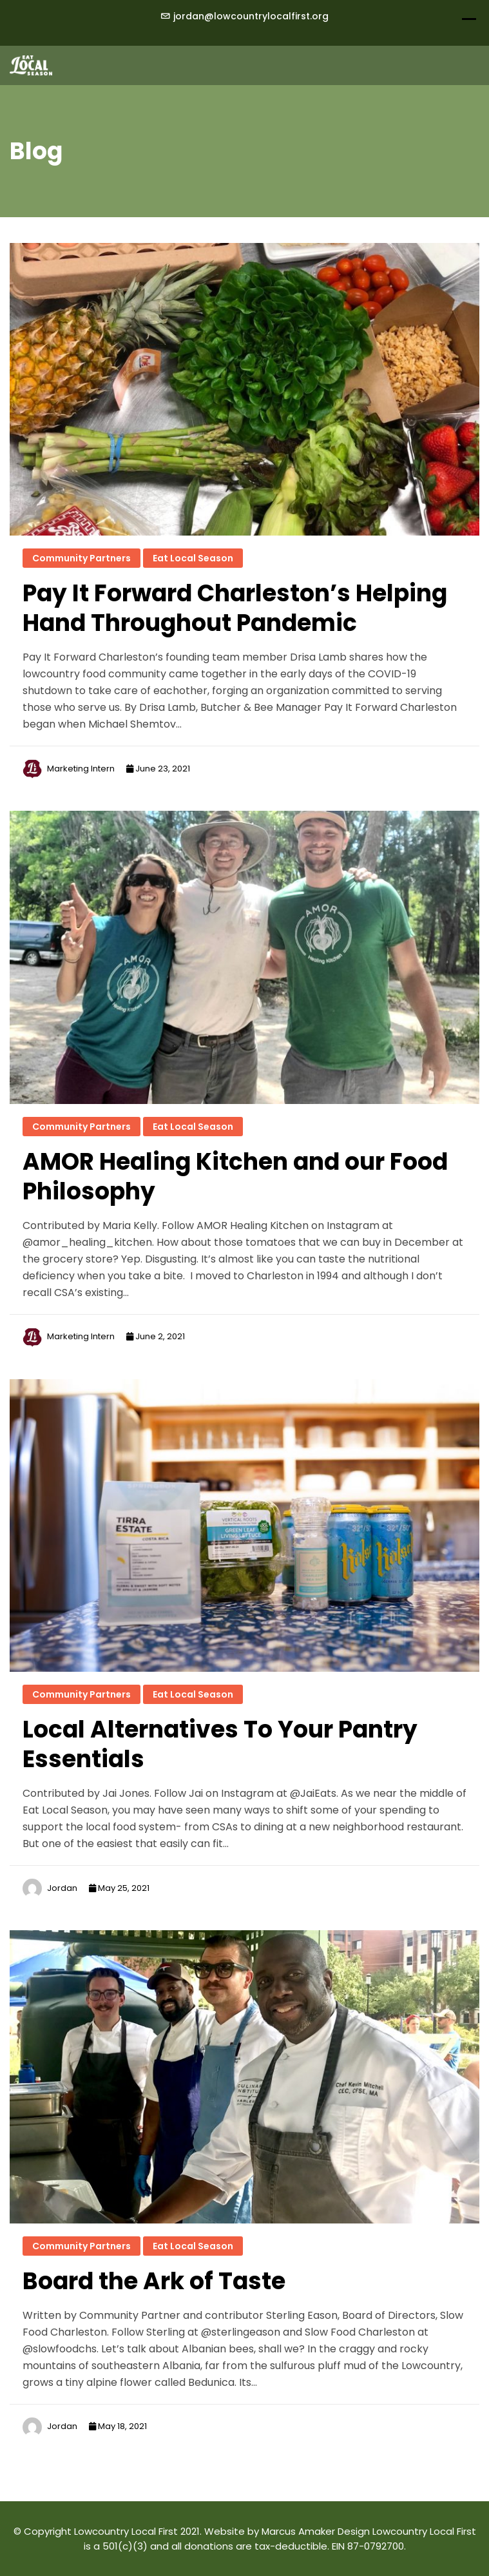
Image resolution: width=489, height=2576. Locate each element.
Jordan (62, 1888)
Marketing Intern (81, 768)
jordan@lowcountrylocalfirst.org (251, 16)
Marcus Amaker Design (316, 2531)
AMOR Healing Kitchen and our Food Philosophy (235, 1176)
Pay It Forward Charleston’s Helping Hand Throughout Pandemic (235, 608)
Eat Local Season (193, 558)
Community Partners (81, 558)
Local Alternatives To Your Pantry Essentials (220, 1744)
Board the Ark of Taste (154, 2281)
